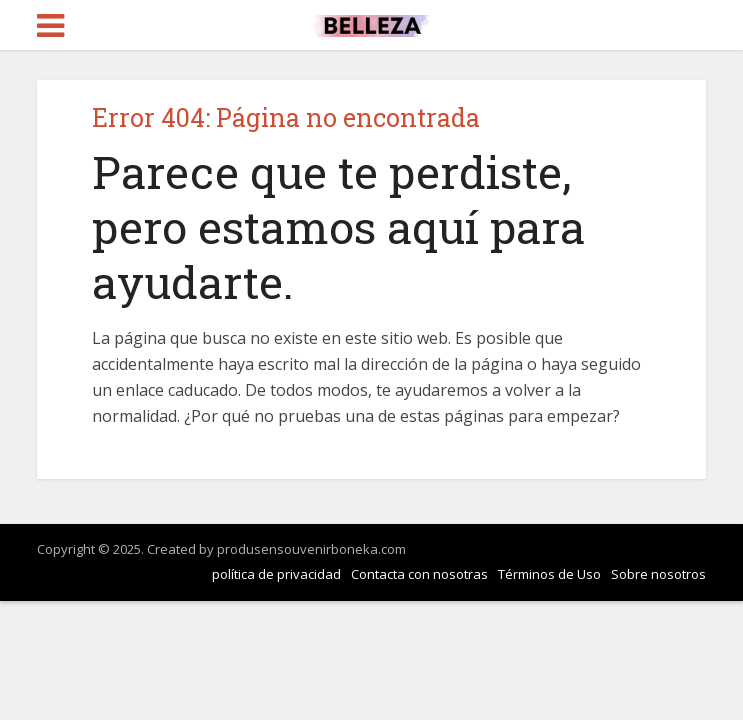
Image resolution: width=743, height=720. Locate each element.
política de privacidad (276, 574)
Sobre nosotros (658, 574)
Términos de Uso (549, 574)
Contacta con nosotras (419, 574)
